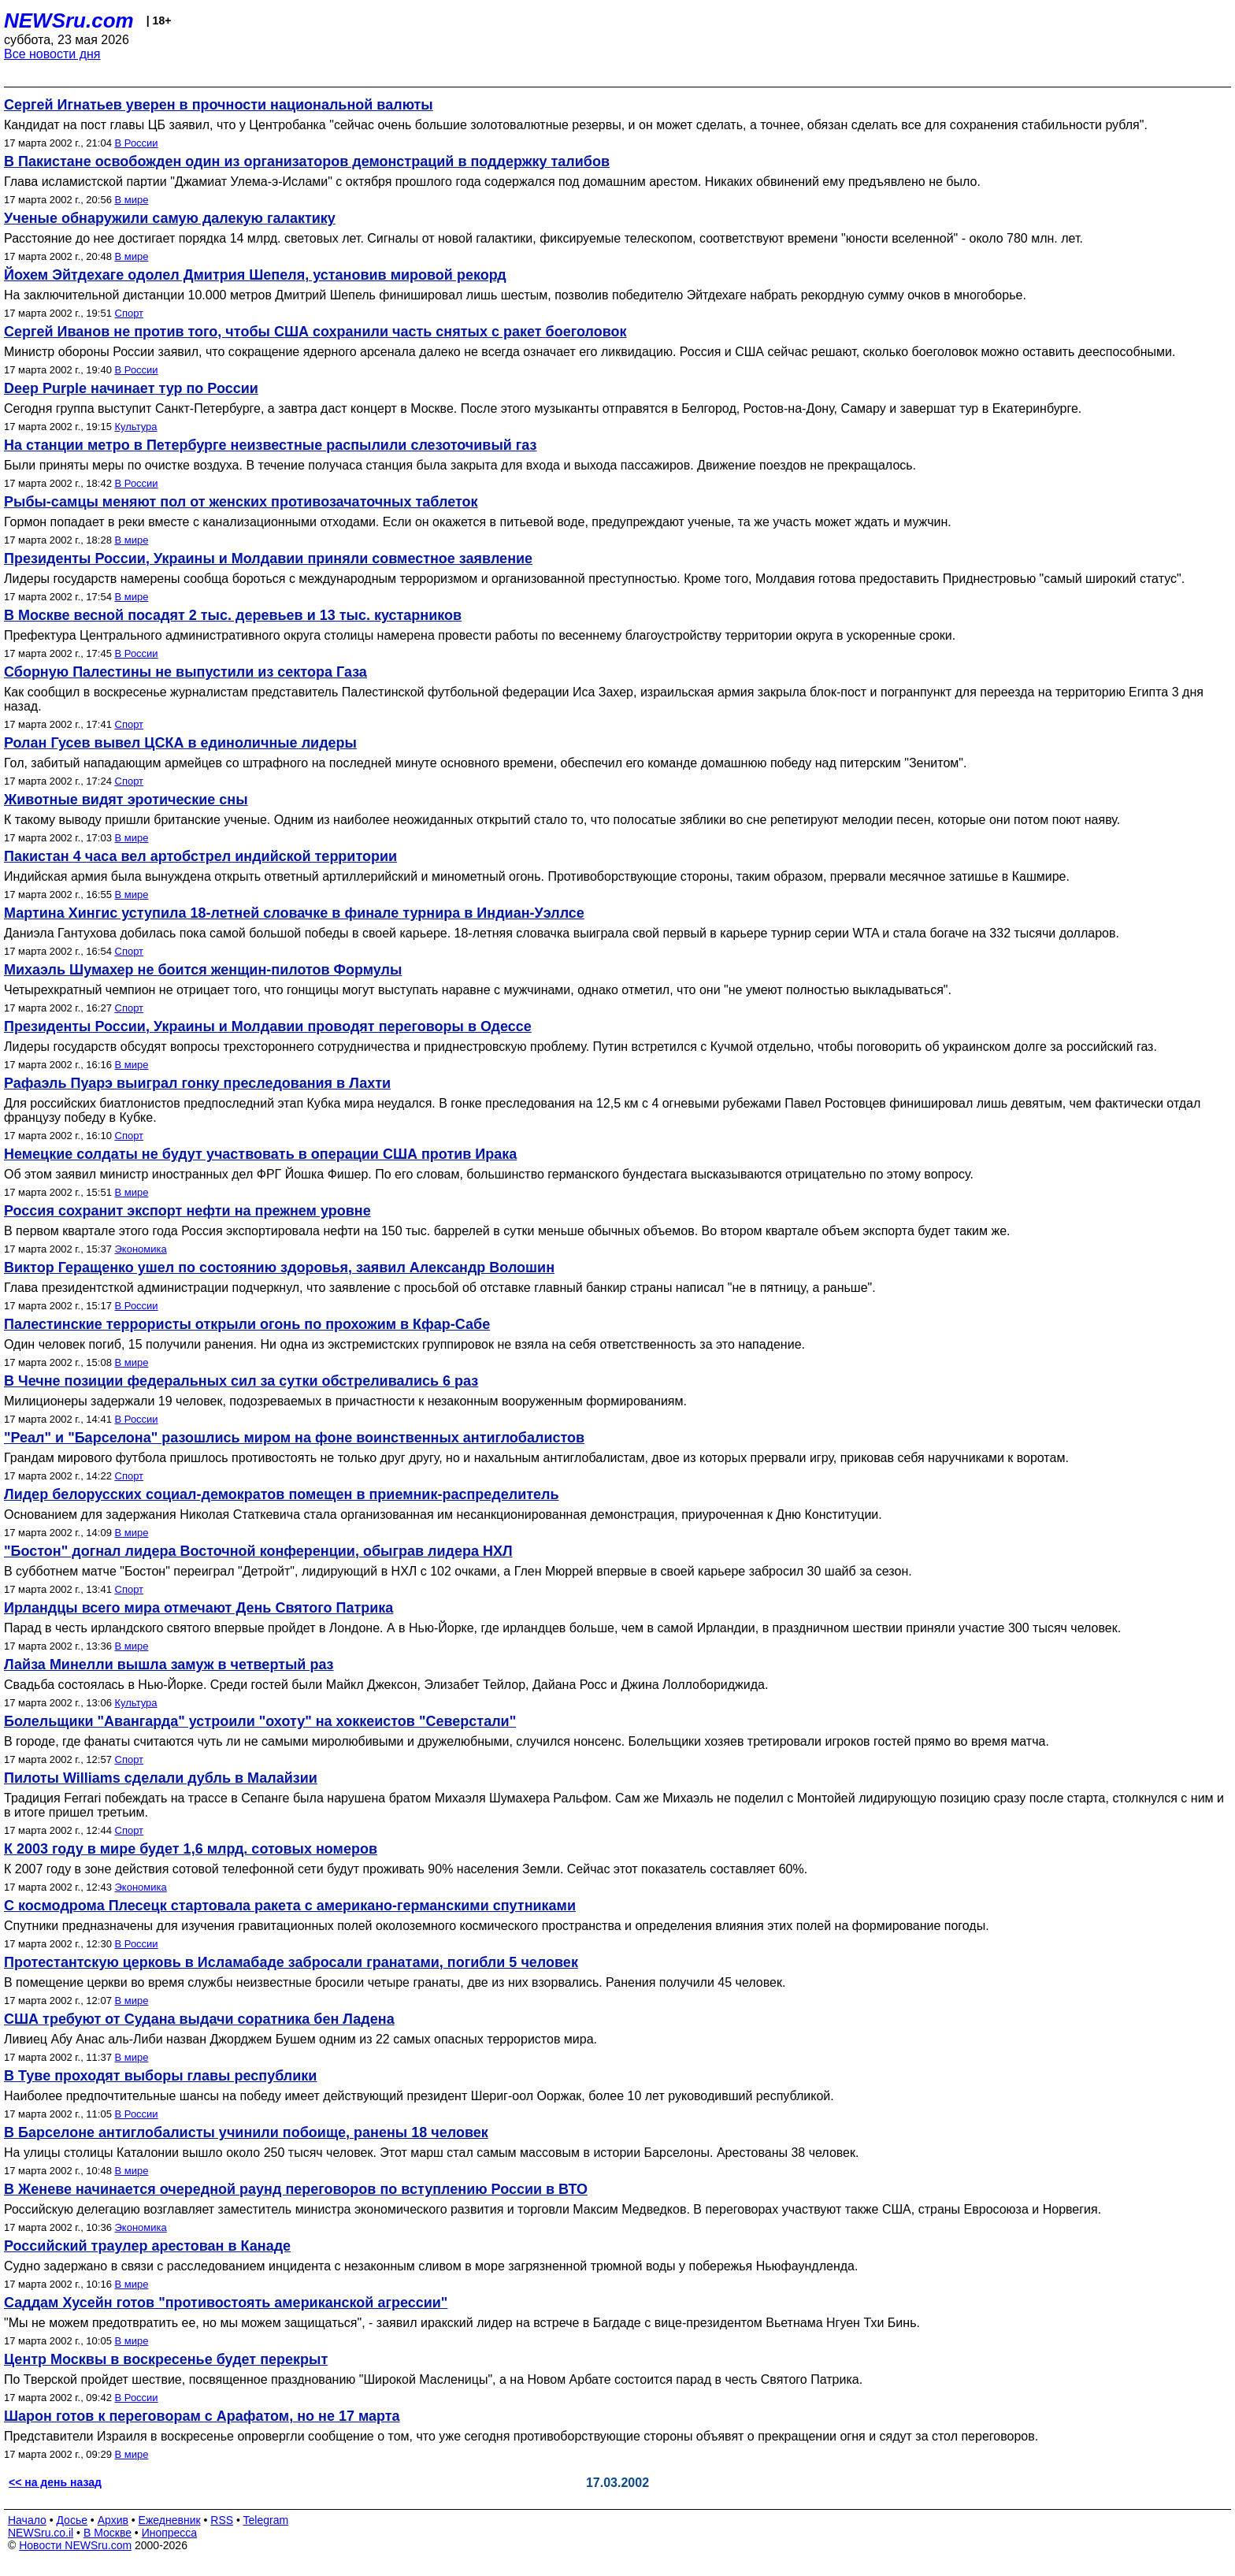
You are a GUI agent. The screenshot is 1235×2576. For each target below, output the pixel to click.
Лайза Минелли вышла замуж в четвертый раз (169, 1664)
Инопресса (170, 2532)
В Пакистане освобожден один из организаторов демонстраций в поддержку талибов (307, 161)
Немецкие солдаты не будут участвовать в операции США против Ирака (260, 1154)
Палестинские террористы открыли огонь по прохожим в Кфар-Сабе (247, 1324)
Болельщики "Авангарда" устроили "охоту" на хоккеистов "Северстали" (260, 1721)
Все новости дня (52, 54)
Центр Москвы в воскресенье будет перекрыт (166, 2359)
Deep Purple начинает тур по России (131, 388)
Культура (136, 426)
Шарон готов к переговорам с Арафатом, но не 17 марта (202, 2416)
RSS (221, 2520)
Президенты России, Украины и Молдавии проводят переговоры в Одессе (268, 1026)
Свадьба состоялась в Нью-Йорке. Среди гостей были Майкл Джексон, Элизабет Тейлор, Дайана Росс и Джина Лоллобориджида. (386, 1684)
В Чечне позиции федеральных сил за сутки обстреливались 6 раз (241, 1381)
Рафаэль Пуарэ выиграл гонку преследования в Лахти (197, 1083)
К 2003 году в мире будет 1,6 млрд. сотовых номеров (190, 1849)
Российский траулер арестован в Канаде (147, 2246)
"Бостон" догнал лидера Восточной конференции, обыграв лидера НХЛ (258, 1551)
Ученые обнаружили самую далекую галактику (170, 218)
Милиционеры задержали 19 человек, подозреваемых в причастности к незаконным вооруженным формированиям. (345, 1401)
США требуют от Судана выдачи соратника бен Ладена (199, 2019)
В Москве (107, 2532)
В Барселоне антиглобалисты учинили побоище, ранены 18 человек (246, 2132)
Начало (27, 2520)
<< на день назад (55, 2482)
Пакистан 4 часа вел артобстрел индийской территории (200, 856)
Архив (113, 2520)
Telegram (266, 2520)
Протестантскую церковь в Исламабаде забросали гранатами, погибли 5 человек (291, 1962)
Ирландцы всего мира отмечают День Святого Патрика (198, 1608)
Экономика (141, 1249)
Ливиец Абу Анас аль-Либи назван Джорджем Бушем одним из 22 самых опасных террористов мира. (300, 2039)
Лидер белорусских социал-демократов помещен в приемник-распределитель (281, 1494)
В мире (132, 200)
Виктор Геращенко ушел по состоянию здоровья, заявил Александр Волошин (279, 1267)
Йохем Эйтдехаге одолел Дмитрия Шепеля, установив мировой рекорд (255, 275)
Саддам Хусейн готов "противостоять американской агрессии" (225, 2303)
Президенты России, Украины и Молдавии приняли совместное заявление (268, 558)
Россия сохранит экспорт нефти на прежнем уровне (187, 1211)
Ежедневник (170, 2520)
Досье (71, 2520)
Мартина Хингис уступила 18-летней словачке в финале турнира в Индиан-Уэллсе (294, 913)
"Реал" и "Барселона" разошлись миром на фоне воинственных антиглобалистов (294, 1438)
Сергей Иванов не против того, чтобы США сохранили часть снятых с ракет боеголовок (315, 332)
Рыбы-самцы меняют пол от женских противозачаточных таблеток (241, 502)
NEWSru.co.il (40, 2532)
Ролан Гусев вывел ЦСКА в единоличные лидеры (180, 743)
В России (136, 143)
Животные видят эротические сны (126, 799)
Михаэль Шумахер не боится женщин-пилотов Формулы (203, 970)
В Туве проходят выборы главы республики (160, 2076)
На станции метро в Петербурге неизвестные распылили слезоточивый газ (270, 445)
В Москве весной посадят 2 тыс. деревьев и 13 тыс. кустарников (233, 615)
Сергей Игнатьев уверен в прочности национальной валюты (218, 105)
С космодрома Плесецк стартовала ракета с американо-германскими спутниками (290, 1905)
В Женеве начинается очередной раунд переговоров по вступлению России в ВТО (296, 2189)
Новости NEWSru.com (75, 2545)
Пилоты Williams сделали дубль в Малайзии (160, 1778)
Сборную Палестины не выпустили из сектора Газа (185, 672)
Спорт (129, 313)
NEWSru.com (69, 20)
